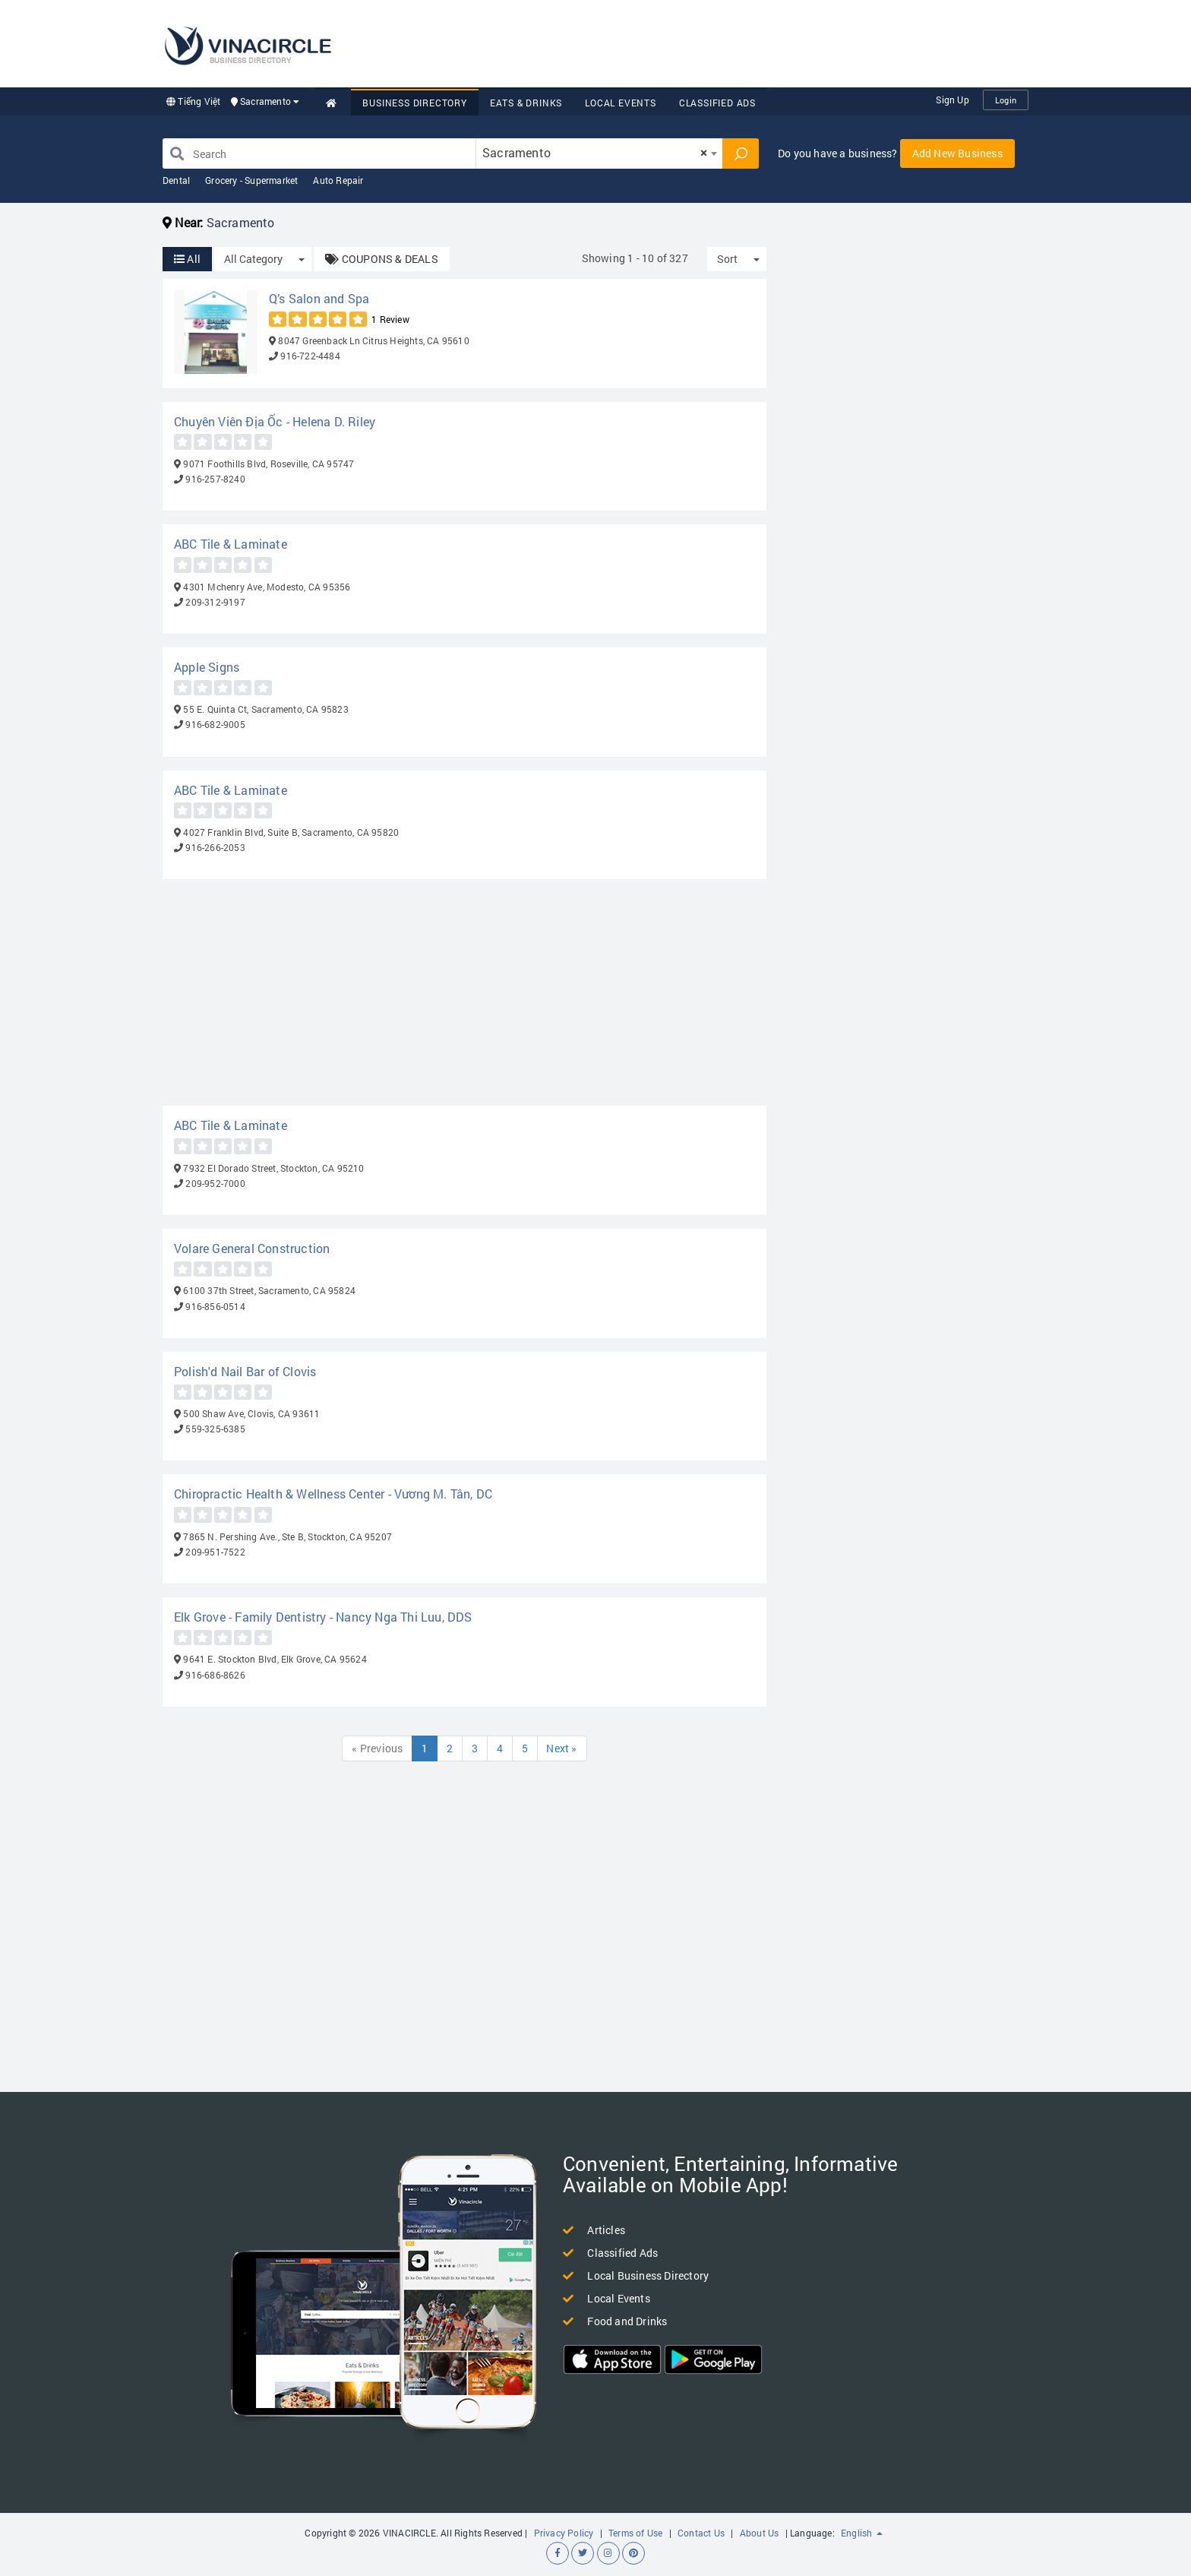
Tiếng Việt (193, 101)
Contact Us (701, 2533)
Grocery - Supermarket (251, 180)
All (187, 259)
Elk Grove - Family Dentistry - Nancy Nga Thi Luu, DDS (323, 1617)
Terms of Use (635, 2533)
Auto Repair (338, 180)
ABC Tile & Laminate (230, 544)
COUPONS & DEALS (381, 259)
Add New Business (957, 153)
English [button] (862, 2533)
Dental (176, 180)
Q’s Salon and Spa (319, 298)
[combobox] (599, 153)
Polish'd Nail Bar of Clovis (245, 1371)
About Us (759, 2533)
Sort (727, 259)
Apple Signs (206, 667)
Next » (562, 1748)
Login (1005, 100)
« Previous (376, 1748)
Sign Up (952, 99)
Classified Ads (717, 103)
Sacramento (265, 101)
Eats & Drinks (526, 103)
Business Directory (414, 103)
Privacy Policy (564, 2533)
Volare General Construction (252, 1248)
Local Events (620, 103)
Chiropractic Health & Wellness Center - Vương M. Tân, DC (333, 1494)
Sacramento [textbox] (594, 152)
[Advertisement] (751, 42)
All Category (253, 259)
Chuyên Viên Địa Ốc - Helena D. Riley (274, 421)
